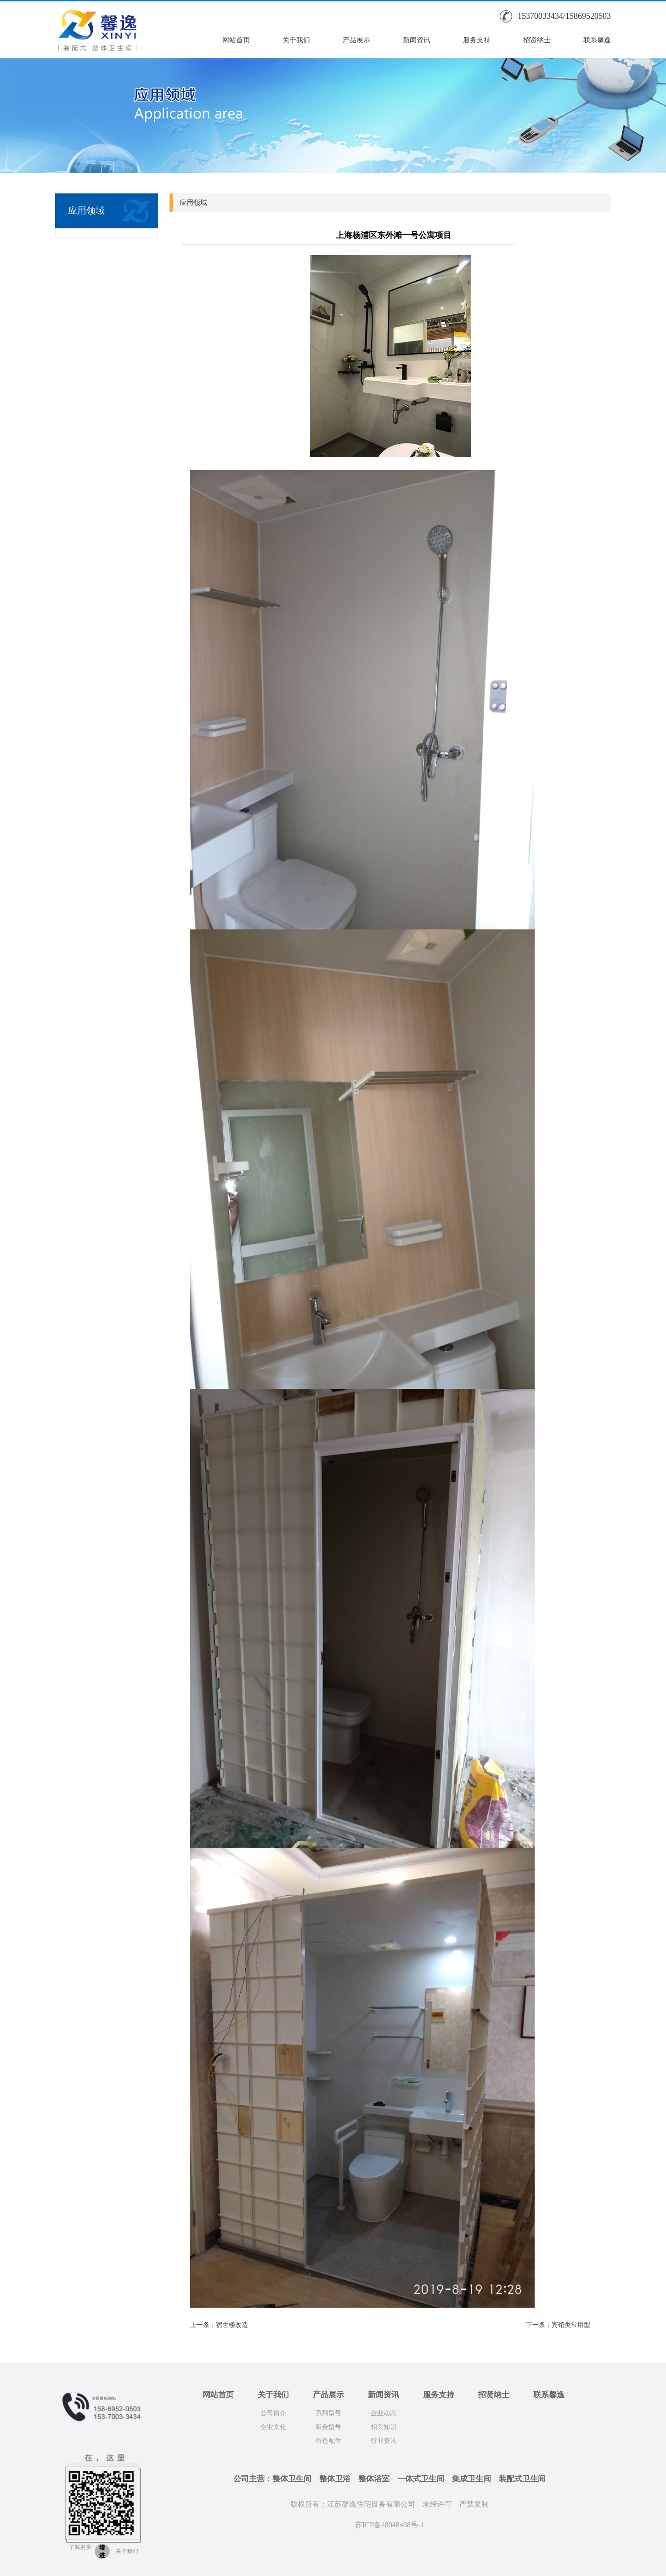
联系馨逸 (597, 40)
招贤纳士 (537, 40)
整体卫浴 (334, 2478)
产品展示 (356, 40)
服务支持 (477, 40)
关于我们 (296, 40)
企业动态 (383, 2413)
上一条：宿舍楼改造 (219, 2324)
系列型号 (328, 2413)
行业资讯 (383, 2440)
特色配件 (328, 2440)
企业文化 (273, 2426)
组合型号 (328, 2426)
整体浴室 (373, 2478)
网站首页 (236, 40)
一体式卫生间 (420, 2478)
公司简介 (273, 2413)
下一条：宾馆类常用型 (558, 2324)
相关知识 (383, 2426)
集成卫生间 (471, 2478)
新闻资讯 (416, 40)
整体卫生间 (291, 2478)
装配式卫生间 (522, 2478)
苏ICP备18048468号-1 (389, 2525)
